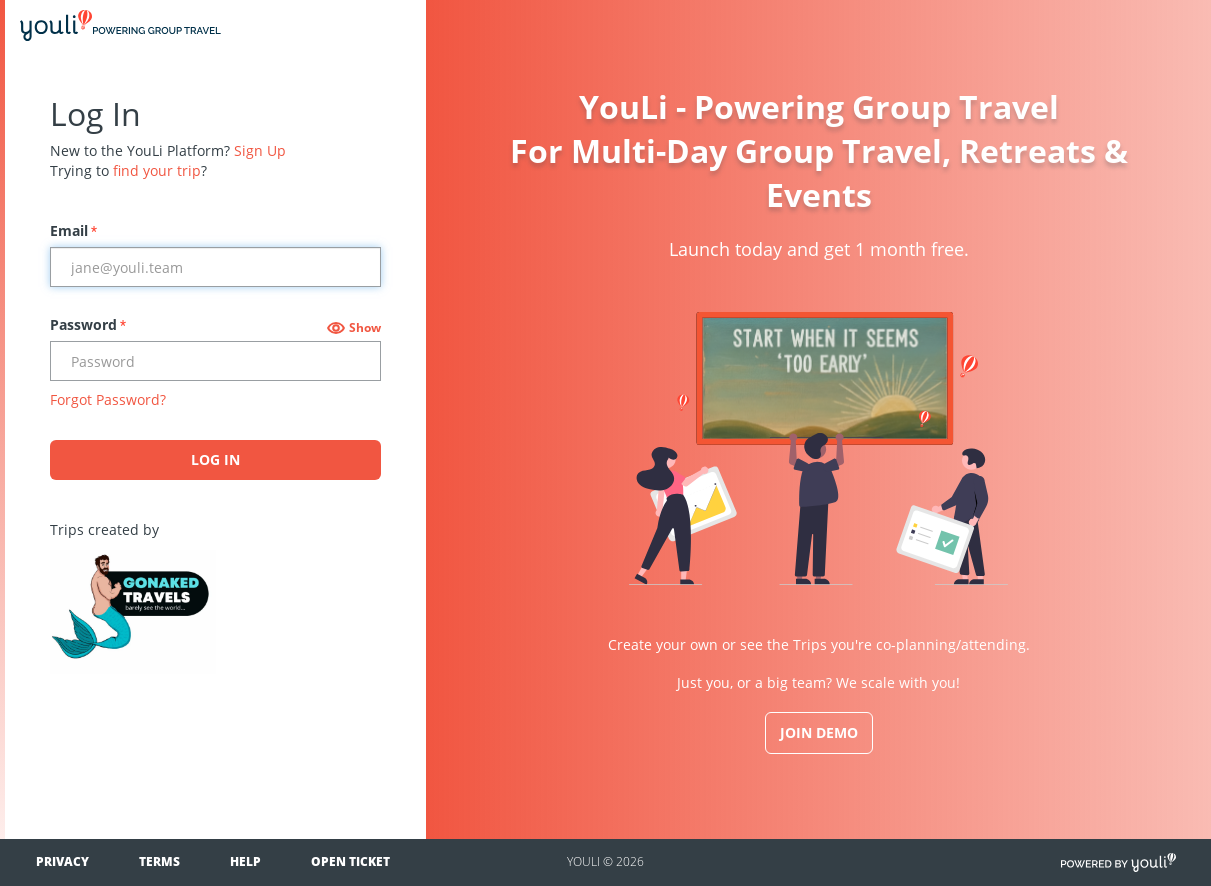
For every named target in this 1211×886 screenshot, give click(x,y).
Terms (159, 861)
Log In (215, 459)
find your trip (157, 170)
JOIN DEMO (819, 732)
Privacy (62, 861)
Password (88, 324)
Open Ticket (350, 861)
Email (73, 230)
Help (245, 861)
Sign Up (260, 150)
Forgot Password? (108, 399)
